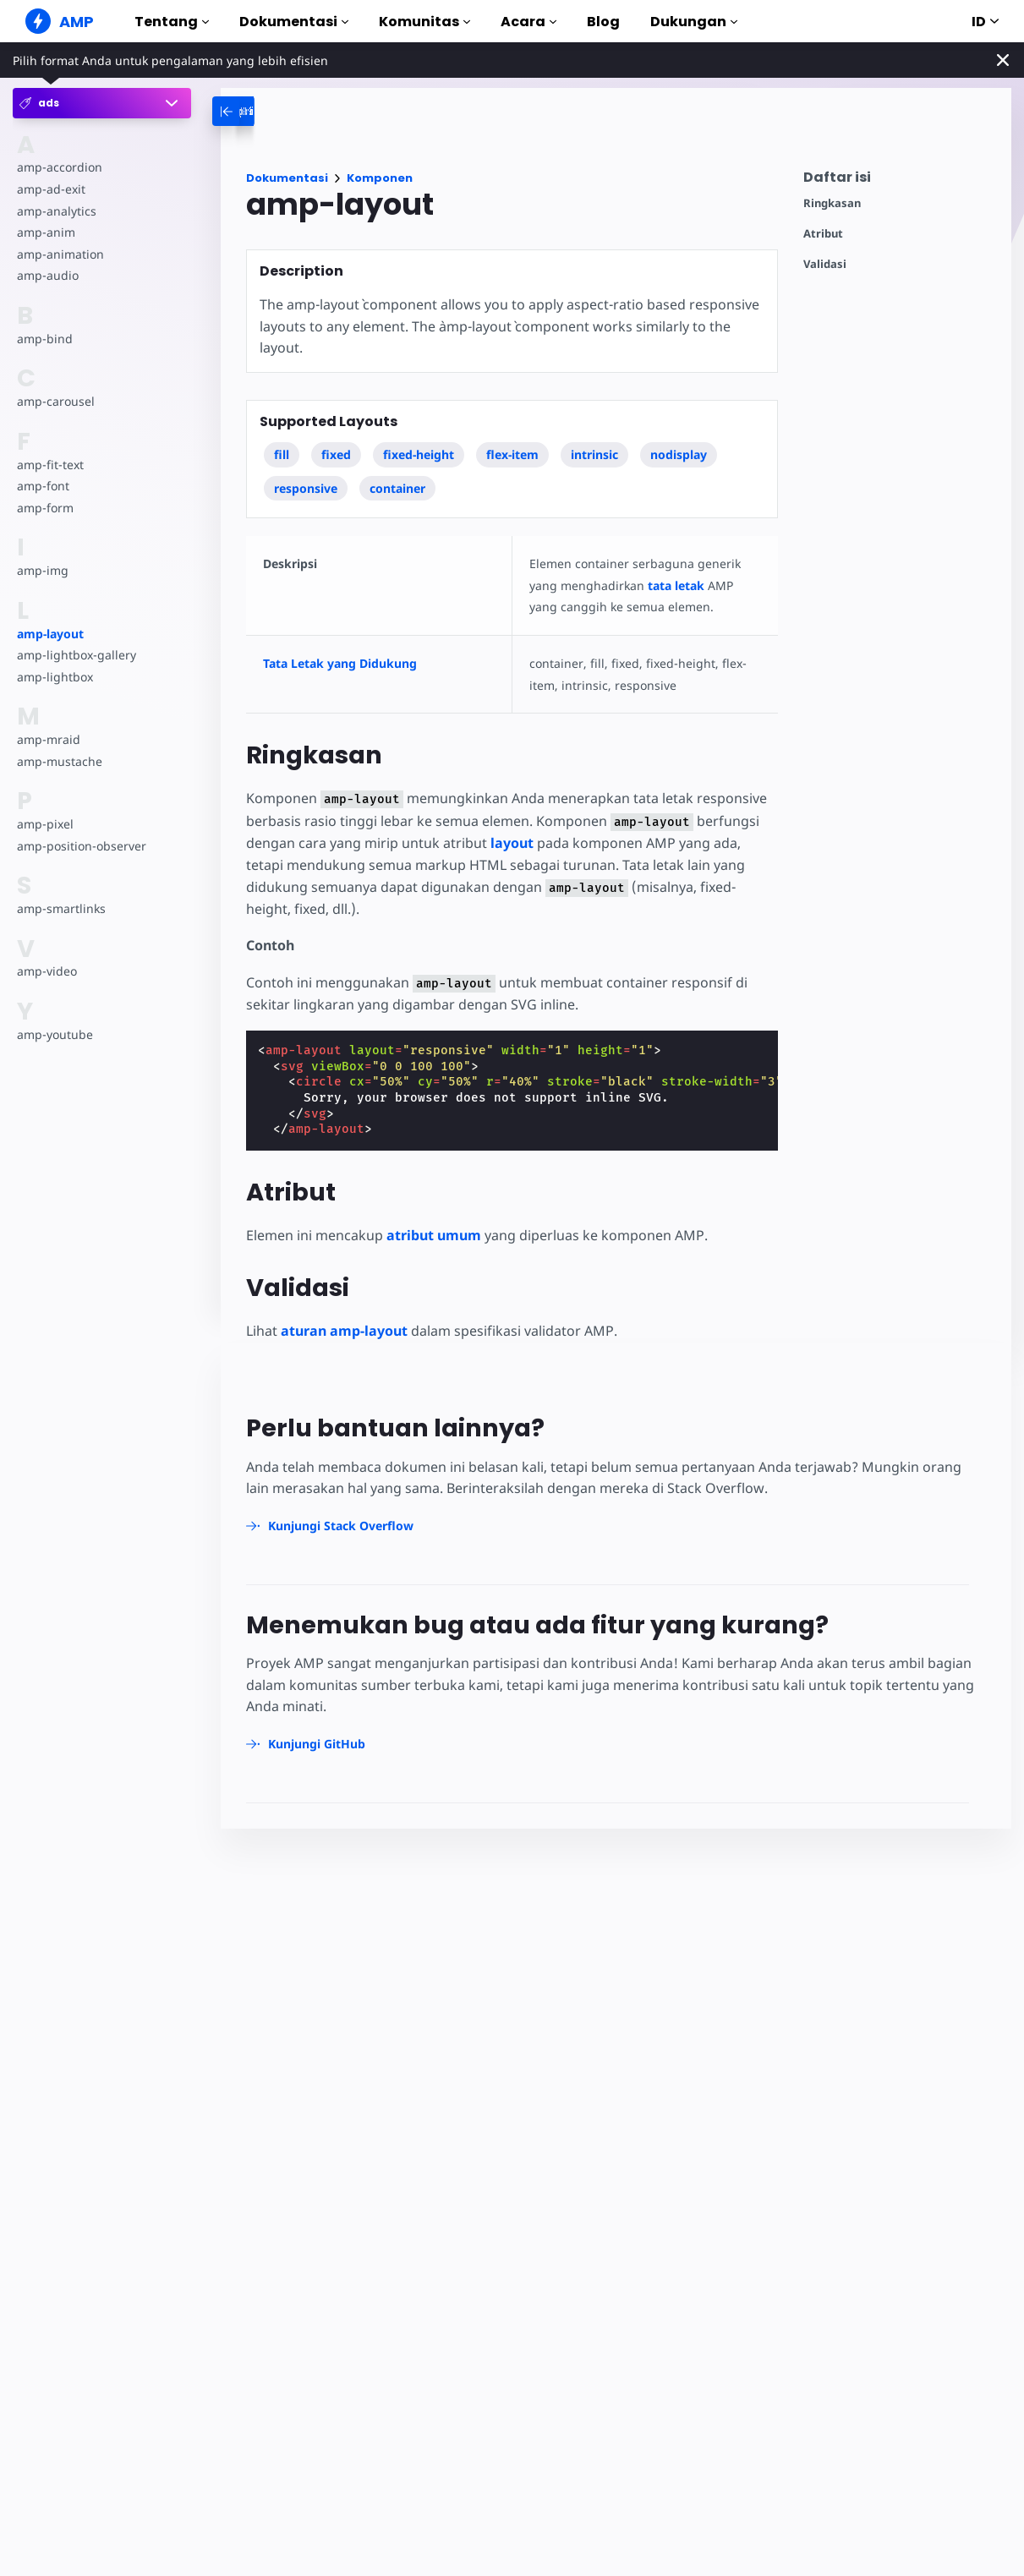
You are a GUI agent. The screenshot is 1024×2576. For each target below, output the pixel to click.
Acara (528, 21)
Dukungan (693, 21)
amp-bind (44, 339)
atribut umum (433, 1235)
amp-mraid (48, 739)
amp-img (42, 570)
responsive (305, 488)
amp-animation (59, 254)
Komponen (380, 178)
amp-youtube (54, 1034)
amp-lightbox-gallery (75, 655)
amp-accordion (59, 167)
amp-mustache (59, 761)
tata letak (672, 585)
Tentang (171, 21)
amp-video (46, 971)
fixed (336, 454)
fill (281, 454)
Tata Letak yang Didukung (340, 663)
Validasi (824, 264)
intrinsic (595, 454)
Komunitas (424, 21)
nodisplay (679, 454)
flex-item (513, 454)
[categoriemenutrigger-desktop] (277, 111)
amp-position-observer (80, 846)
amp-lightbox (54, 677)
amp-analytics (55, 211)
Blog (603, 21)
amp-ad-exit (50, 189)
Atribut (823, 234)
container (397, 488)
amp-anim (45, 232)
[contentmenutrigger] (898, 181)
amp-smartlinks (60, 908)
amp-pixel (44, 824)
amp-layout (50, 634)
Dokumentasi (293, 21)
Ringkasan (832, 203)
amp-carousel (54, 401)
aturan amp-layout (344, 1330)
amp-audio (47, 275)
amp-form (45, 508)
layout (509, 843)
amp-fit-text (49, 465)
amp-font (42, 486)
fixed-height (418, 454)
